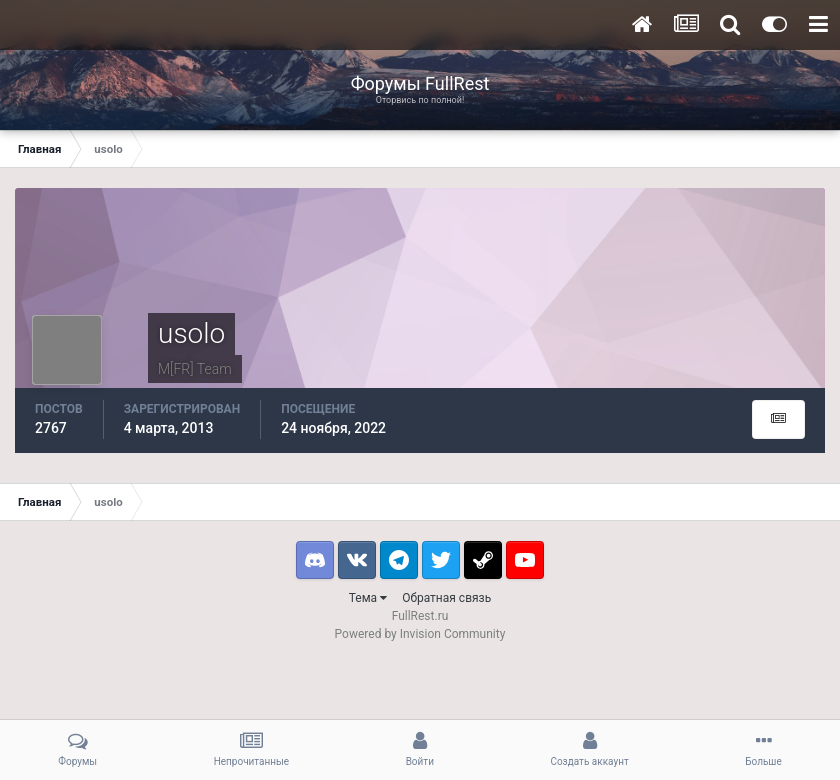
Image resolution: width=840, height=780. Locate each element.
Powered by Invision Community (420, 634)
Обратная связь (446, 598)
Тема (368, 598)
